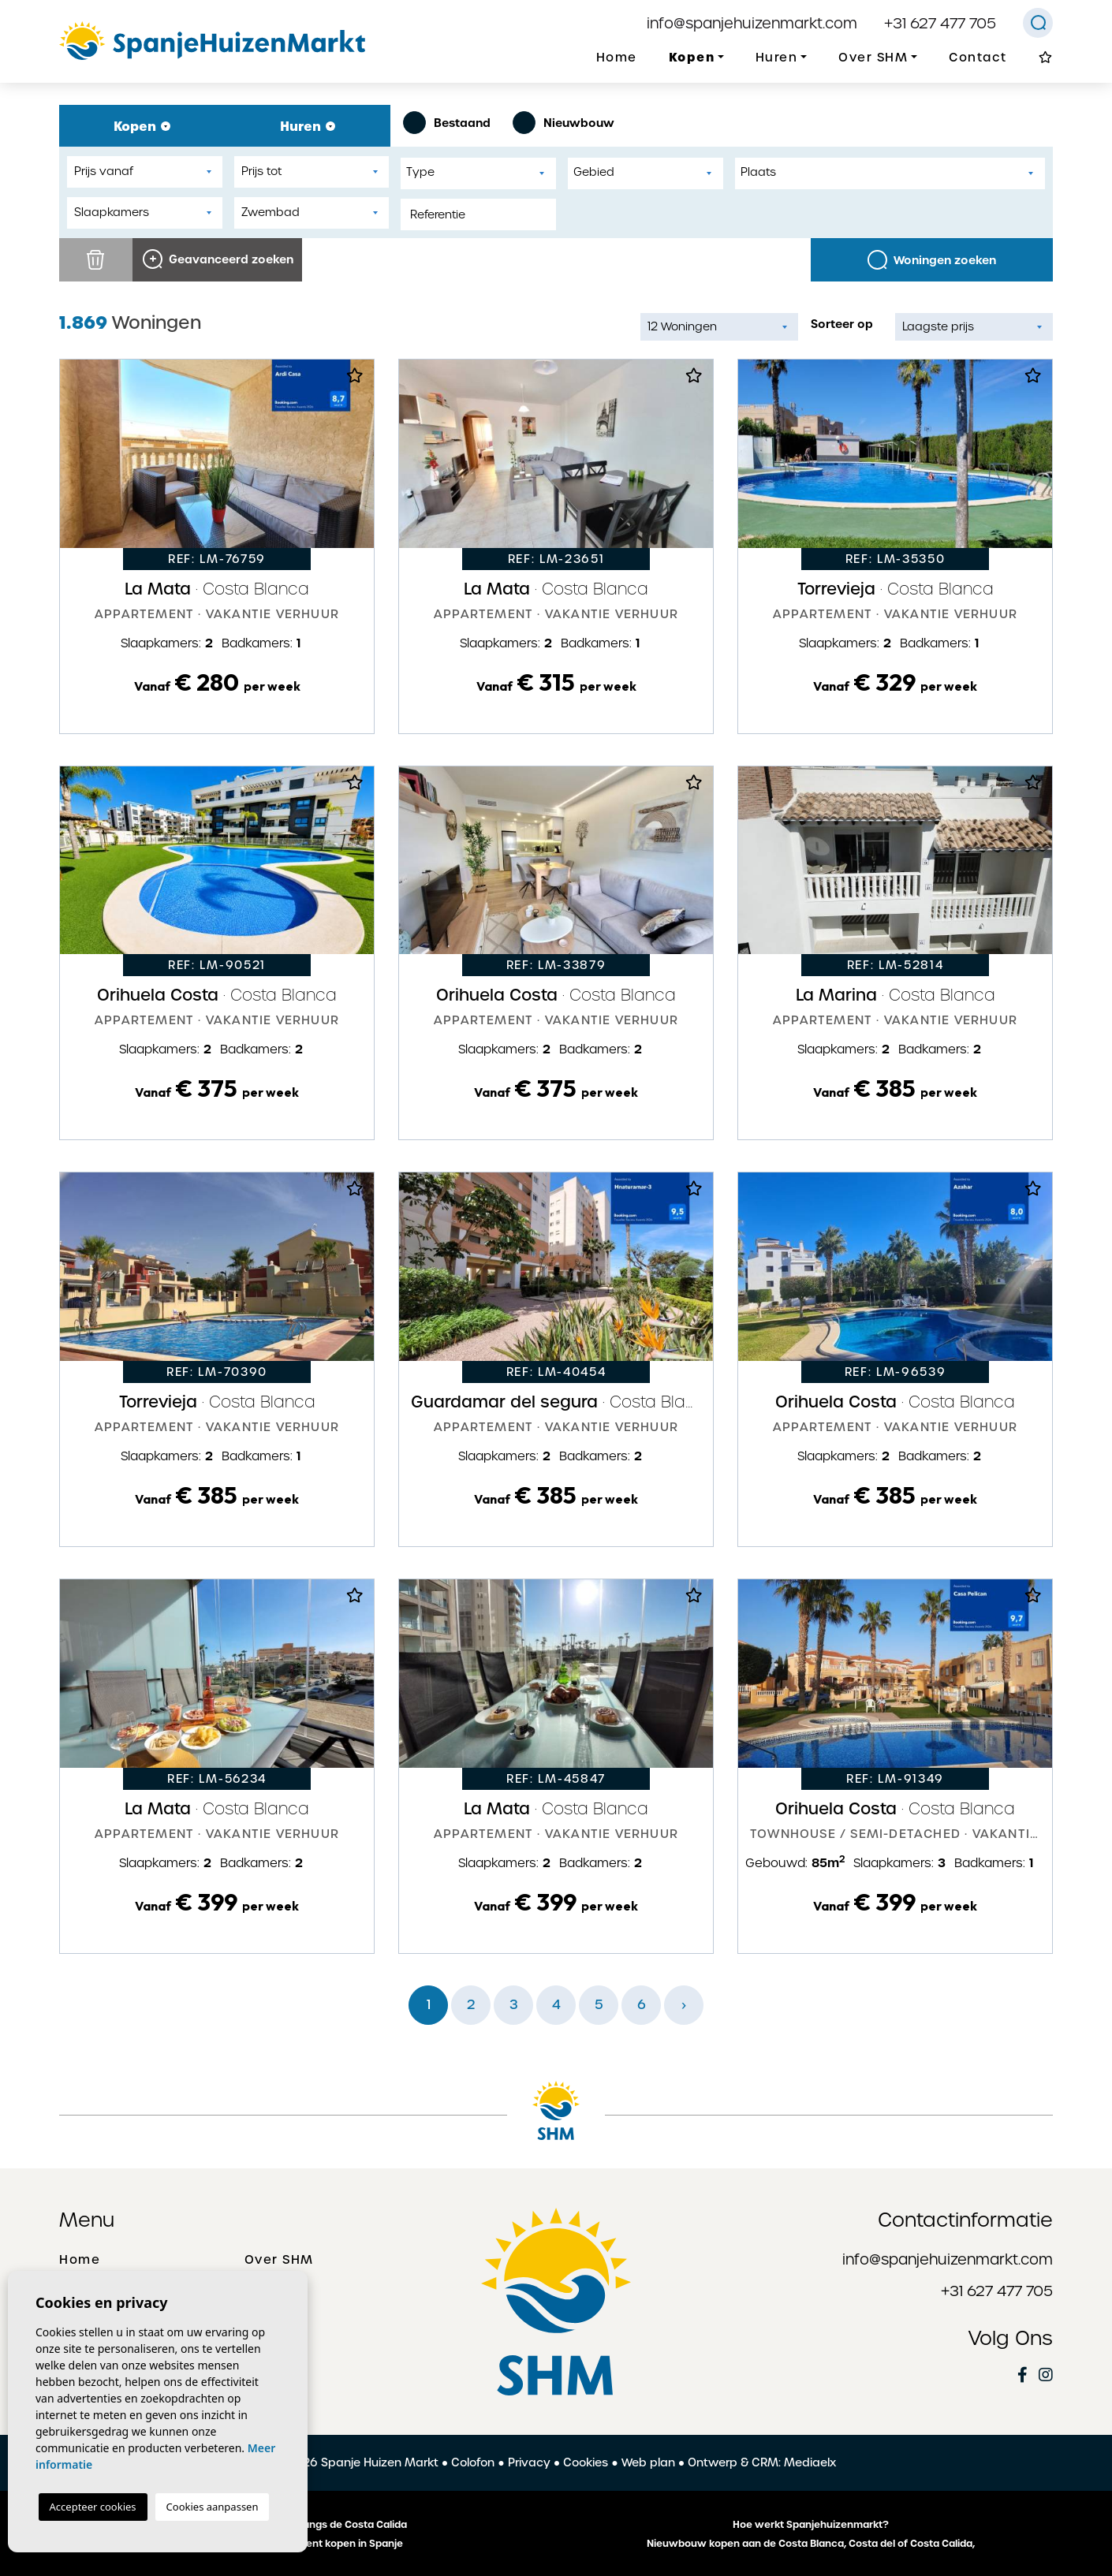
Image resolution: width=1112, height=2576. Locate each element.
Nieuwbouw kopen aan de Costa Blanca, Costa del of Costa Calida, (811, 2543)
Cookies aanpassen (212, 2507)
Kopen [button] (692, 57)
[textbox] (482, 172)
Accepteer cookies (93, 2507)
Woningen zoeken (932, 260)
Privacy (529, 2462)
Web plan (648, 2462)
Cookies (585, 2462)
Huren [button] (777, 57)
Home (616, 57)
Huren (307, 126)
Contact (978, 57)
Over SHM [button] (873, 57)
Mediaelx (810, 2462)
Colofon (472, 2462)
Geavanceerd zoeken (218, 259)
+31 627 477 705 (940, 23)
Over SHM (279, 2260)
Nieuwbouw (563, 122)
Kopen (142, 126)
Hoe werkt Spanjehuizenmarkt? (811, 2524)
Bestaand (447, 122)
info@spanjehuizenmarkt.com (752, 23)
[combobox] (478, 173)
